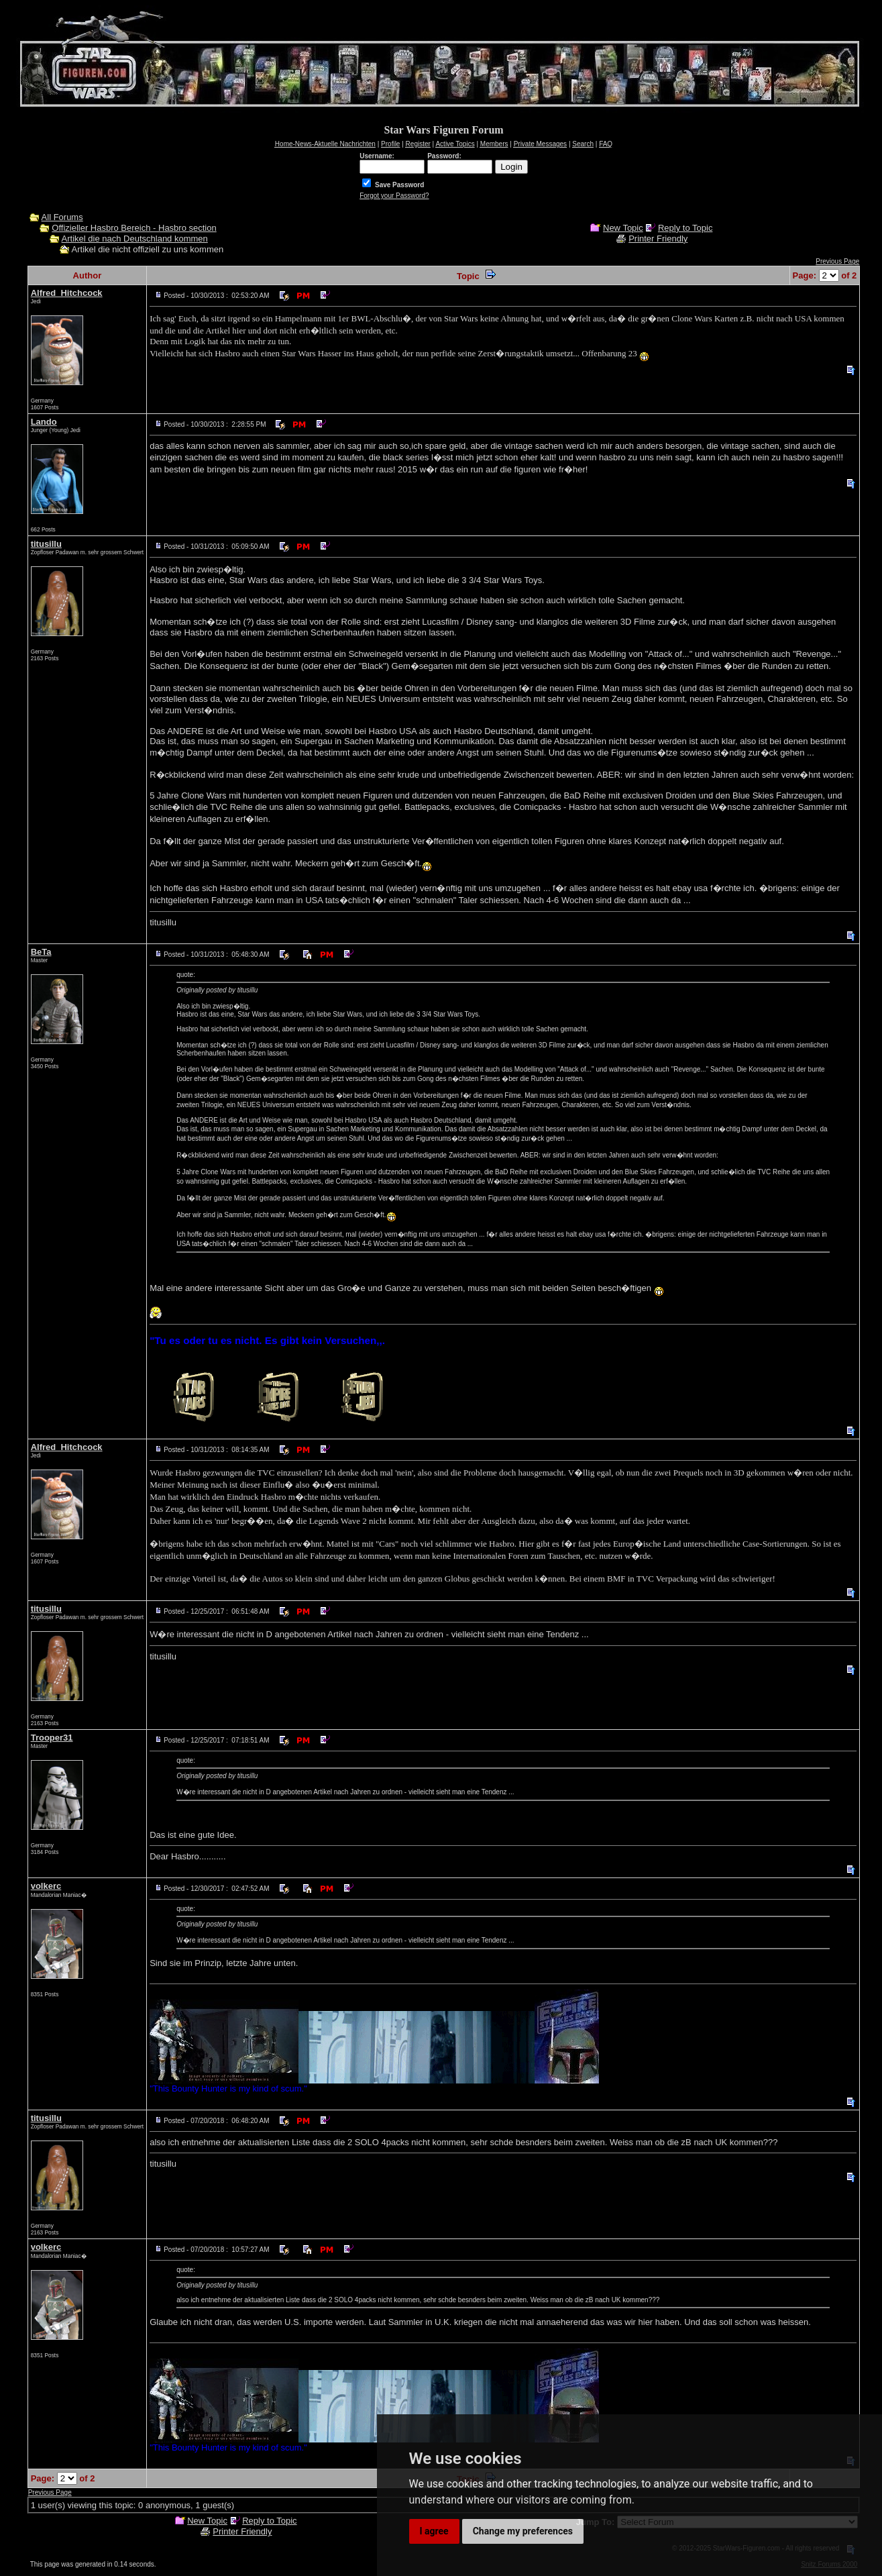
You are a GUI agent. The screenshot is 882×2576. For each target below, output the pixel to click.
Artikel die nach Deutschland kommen (135, 239)
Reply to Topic (685, 228)
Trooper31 (52, 1738)
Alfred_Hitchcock (67, 293)
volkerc (46, 1886)
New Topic (623, 228)
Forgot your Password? (394, 195)
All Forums (62, 217)
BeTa (41, 952)
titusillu (46, 544)
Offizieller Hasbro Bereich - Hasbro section (134, 228)
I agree (434, 2531)
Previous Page (837, 261)
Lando (44, 422)
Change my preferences (523, 2531)
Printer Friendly (657, 239)
